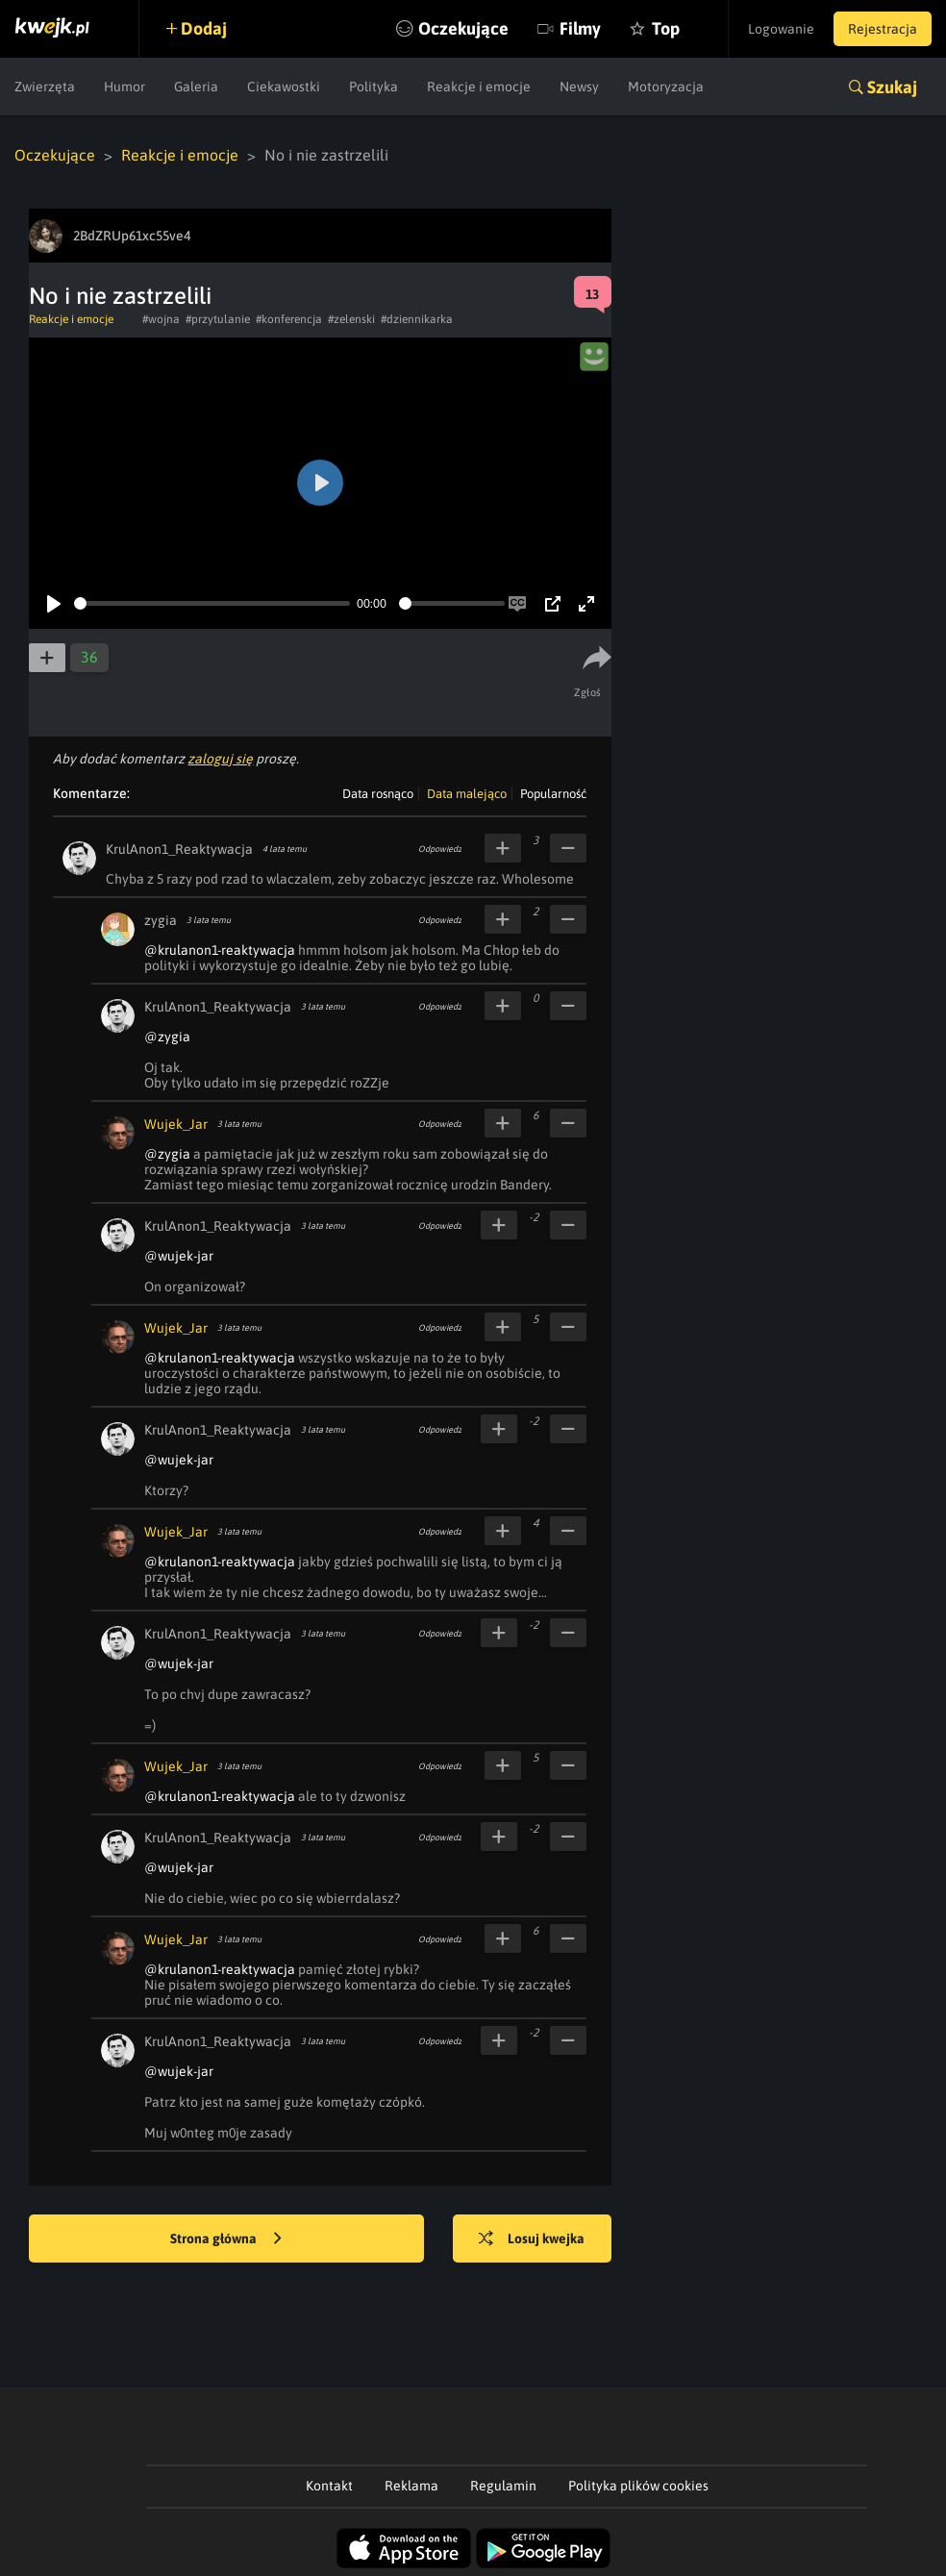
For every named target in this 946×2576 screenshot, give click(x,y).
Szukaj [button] (892, 87)
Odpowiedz (439, 849)
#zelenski (351, 319)
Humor (124, 86)
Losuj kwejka (532, 2239)
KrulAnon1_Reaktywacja (179, 849)
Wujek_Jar (176, 1124)
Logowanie (781, 29)
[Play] (53, 603)
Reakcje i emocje (479, 86)
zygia (160, 920)
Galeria (196, 86)
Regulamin (503, 2485)
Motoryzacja (666, 86)
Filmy (580, 28)
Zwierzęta (44, 86)
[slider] (212, 603)
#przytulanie (218, 319)
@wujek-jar (178, 1255)
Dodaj (204, 28)
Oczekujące (463, 28)
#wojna (161, 319)
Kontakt (329, 2485)
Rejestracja (882, 29)
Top (666, 28)
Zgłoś (588, 692)
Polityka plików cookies (638, 2485)
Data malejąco (467, 794)
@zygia (167, 1036)
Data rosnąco (377, 794)
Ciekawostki (283, 86)
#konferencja (289, 319)
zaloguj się (220, 758)
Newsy (579, 86)
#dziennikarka (417, 319)
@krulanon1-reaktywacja (219, 950)
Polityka (373, 86)
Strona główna (226, 2239)
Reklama (411, 2485)
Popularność (553, 794)
